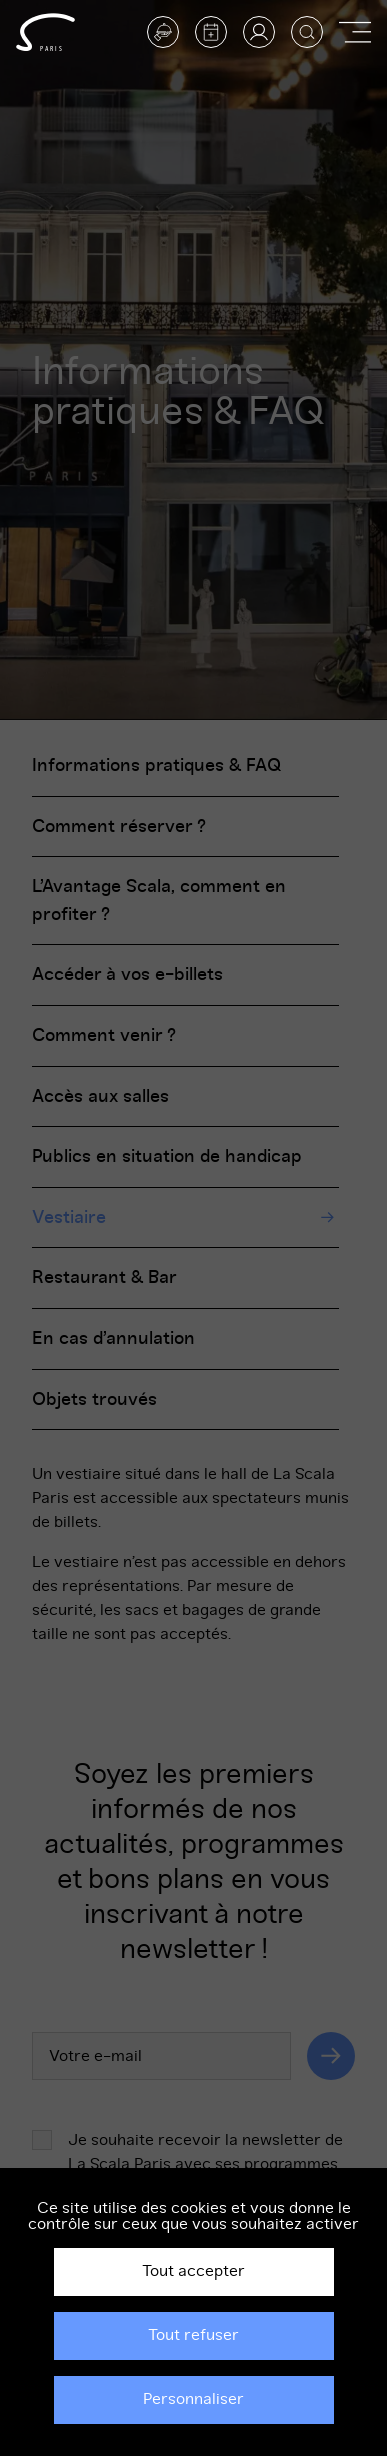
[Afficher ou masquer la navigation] (355, 32)
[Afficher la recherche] (307, 32)
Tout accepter (193, 2271)
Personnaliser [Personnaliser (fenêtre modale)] (193, 2399)
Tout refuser (193, 2335)
